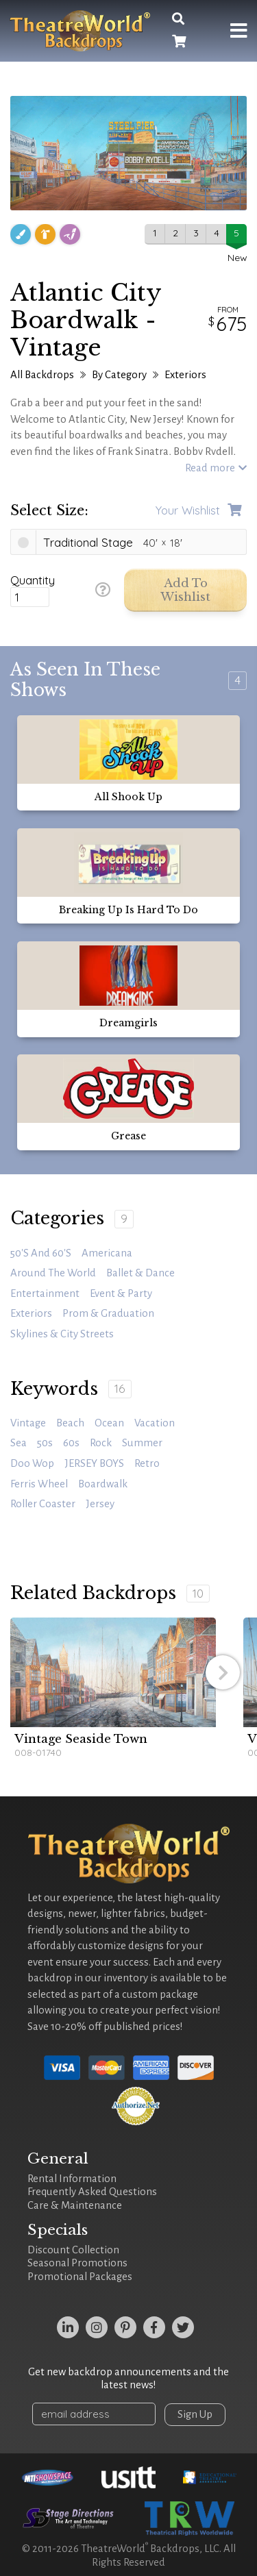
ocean (109, 1422)
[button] (223, 1672)
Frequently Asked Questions (92, 2191)
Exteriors (185, 374)
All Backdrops (42, 374)
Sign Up (195, 2414)
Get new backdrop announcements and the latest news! (128, 2378)
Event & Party (121, 1293)
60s (71, 1442)
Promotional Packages (79, 2276)
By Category (119, 374)
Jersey (100, 1503)
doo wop (32, 1463)
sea (18, 1442)
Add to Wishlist (185, 590)
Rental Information (72, 2178)
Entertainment (44, 1293)
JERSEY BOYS (94, 1463)
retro (147, 1463)
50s (45, 1442)
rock (101, 1442)
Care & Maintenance (74, 2205)
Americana (107, 1253)
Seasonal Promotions (77, 2262)
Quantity (32, 580)
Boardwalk (102, 1483)
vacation (154, 1422)
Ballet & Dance (140, 1272)
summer (142, 1442)
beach (70, 1422)
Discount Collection (73, 2249)
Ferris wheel (39, 1483)
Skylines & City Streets (62, 1333)
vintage (28, 1422)
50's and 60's (40, 1253)
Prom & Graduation (108, 1313)
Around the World (53, 1272)
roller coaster (42, 1503)
